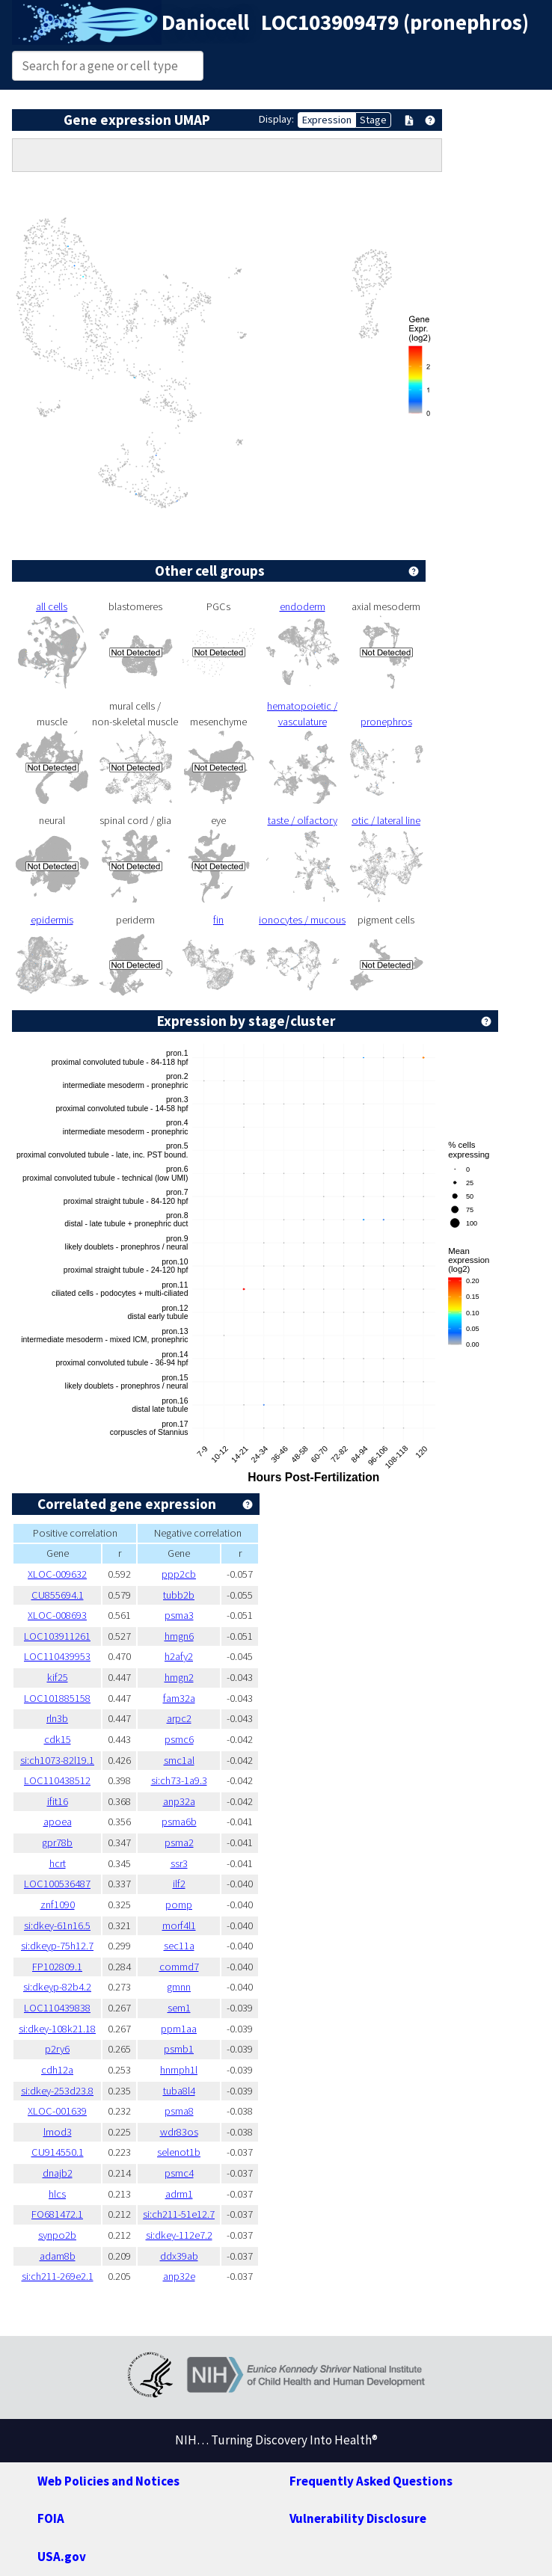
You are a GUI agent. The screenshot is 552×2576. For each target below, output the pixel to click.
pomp (178, 1904)
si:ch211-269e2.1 (57, 2276)
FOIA (50, 2518)
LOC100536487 (57, 1883)
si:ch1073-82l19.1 (57, 1760)
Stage (373, 119)
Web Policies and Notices (108, 2481)
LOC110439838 (57, 2007)
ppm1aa (179, 2028)
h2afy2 (179, 1656)
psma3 (179, 1615)
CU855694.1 (57, 1595)
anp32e (179, 2276)
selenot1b (178, 2152)
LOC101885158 (57, 1698)
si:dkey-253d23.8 (57, 2090)
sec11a (179, 1945)
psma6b (179, 1821)
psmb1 (179, 2049)
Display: (276, 119)
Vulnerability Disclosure (357, 2518)
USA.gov (61, 2556)
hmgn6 (179, 1636)
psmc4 (179, 2173)
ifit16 (57, 1801)
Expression (327, 119)
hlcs (57, 2194)
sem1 (179, 2007)
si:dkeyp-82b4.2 (57, 1987)
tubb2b (178, 1595)
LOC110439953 (57, 1656)
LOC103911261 (57, 1636)
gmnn (179, 1987)
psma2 (179, 1842)
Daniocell (205, 22)
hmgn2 (179, 1677)
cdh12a (57, 2070)
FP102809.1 (57, 1966)
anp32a (179, 1801)
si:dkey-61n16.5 (57, 1925)
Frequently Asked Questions (371, 2481)
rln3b (57, 1718)
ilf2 (179, 1883)
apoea (57, 1821)
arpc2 (179, 1718)
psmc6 (179, 1739)
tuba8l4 (179, 2090)
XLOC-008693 (57, 1615)
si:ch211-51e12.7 (179, 2214)
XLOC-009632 (57, 1574)
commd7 (179, 1966)
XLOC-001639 (57, 2111)
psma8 (179, 2111)
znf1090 (57, 1904)
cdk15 (57, 1739)
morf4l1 (179, 1925)
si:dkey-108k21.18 (57, 2028)
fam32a (179, 1698)
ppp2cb (179, 1574)
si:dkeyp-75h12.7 (57, 1945)
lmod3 (57, 2132)
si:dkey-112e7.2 (179, 2235)
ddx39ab (179, 2256)
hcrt (57, 1863)
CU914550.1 (57, 2152)
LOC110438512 (57, 1780)
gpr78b (57, 1842)
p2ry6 (57, 2049)
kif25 (57, 1677)
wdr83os (179, 2132)
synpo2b (57, 2235)
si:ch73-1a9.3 (179, 1780)
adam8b (58, 2256)
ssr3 (179, 1863)
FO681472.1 (57, 2214)
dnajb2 (58, 2173)
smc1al (179, 1760)
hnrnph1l (178, 2070)
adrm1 (179, 2194)
